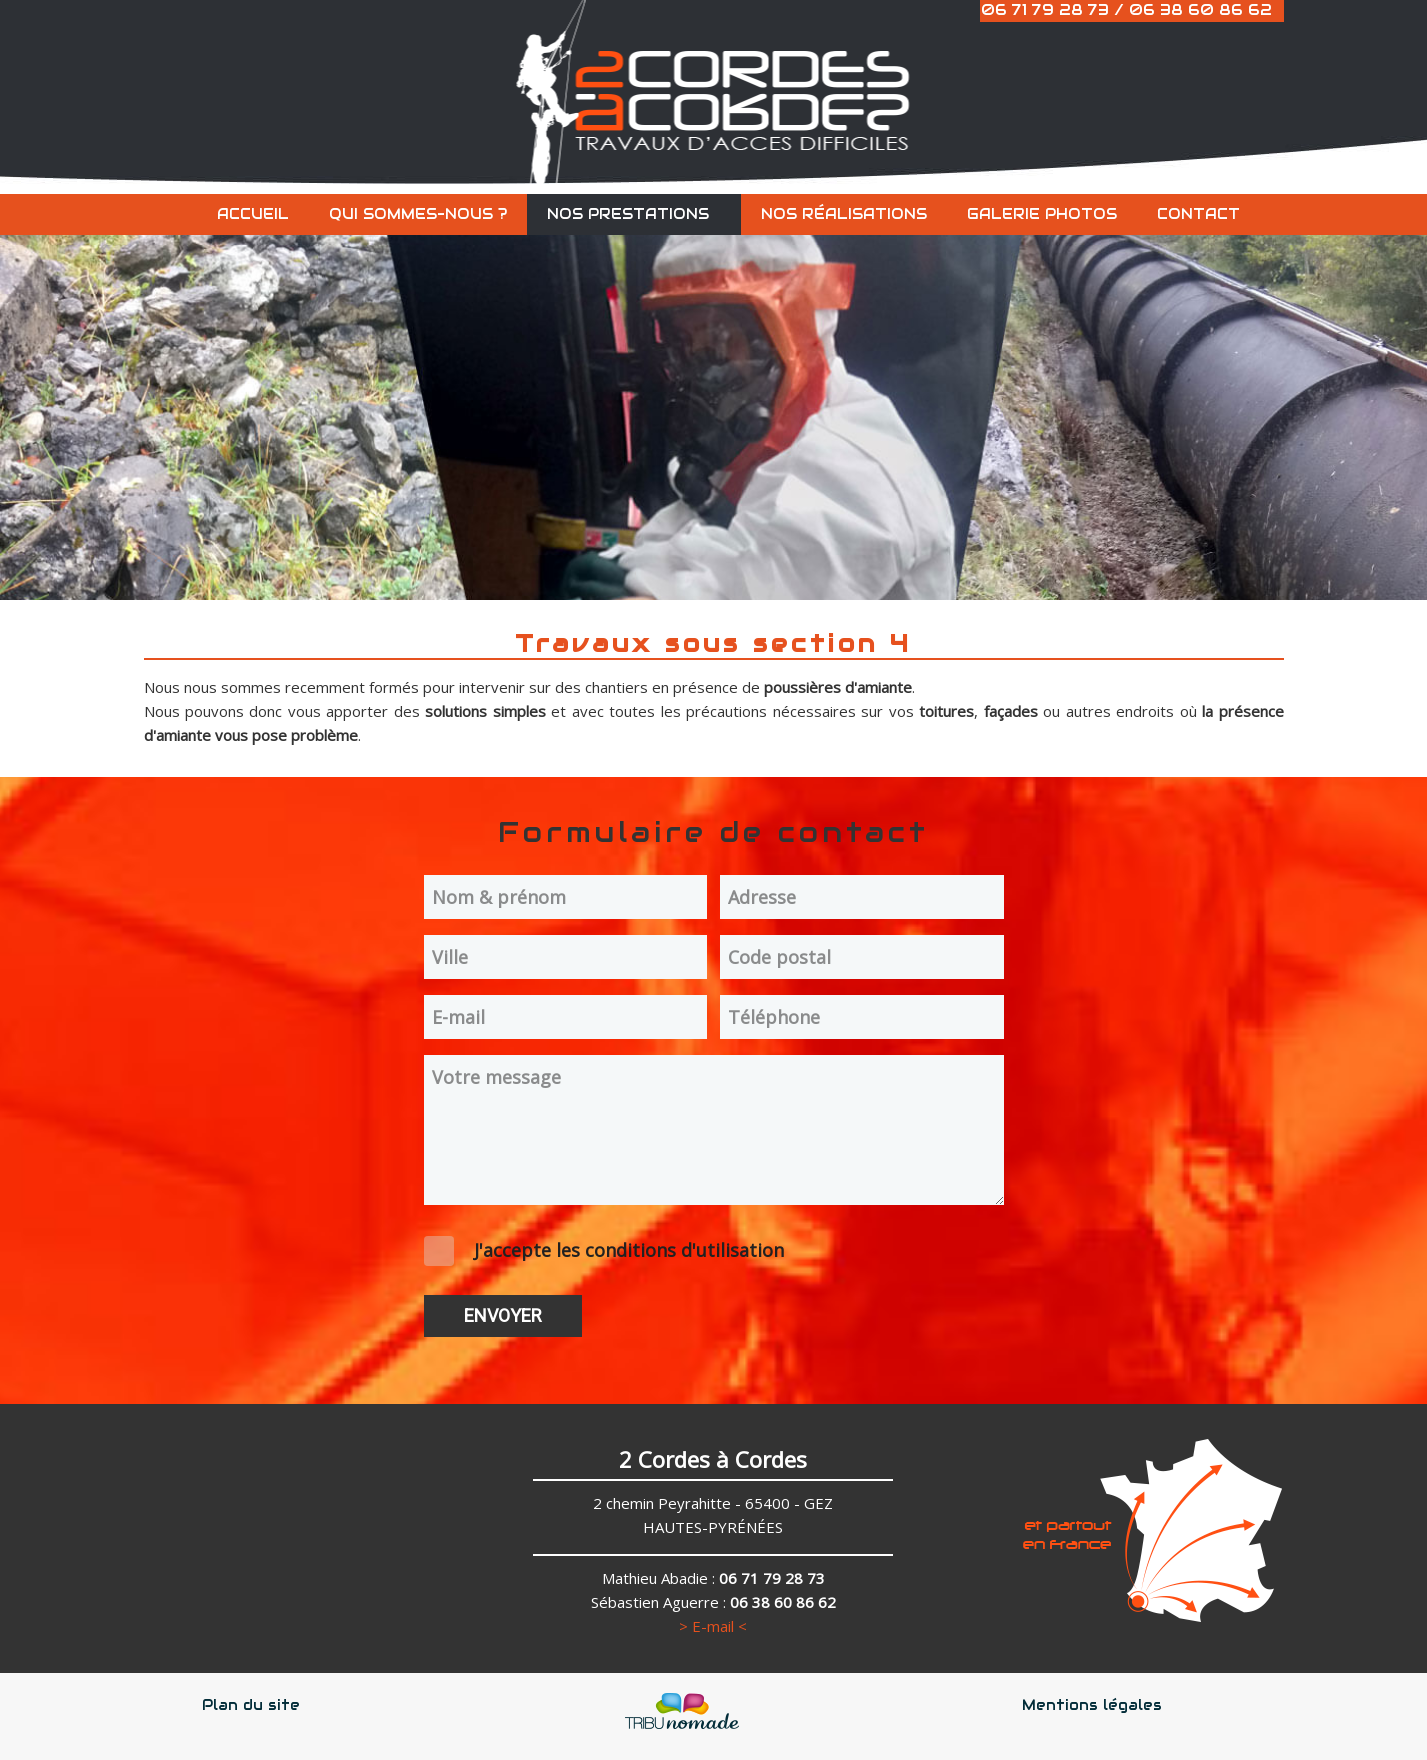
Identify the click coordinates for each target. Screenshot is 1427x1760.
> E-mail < (713, 1626)
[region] (713, 400)
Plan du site (251, 1705)
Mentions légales (1092, 1705)
